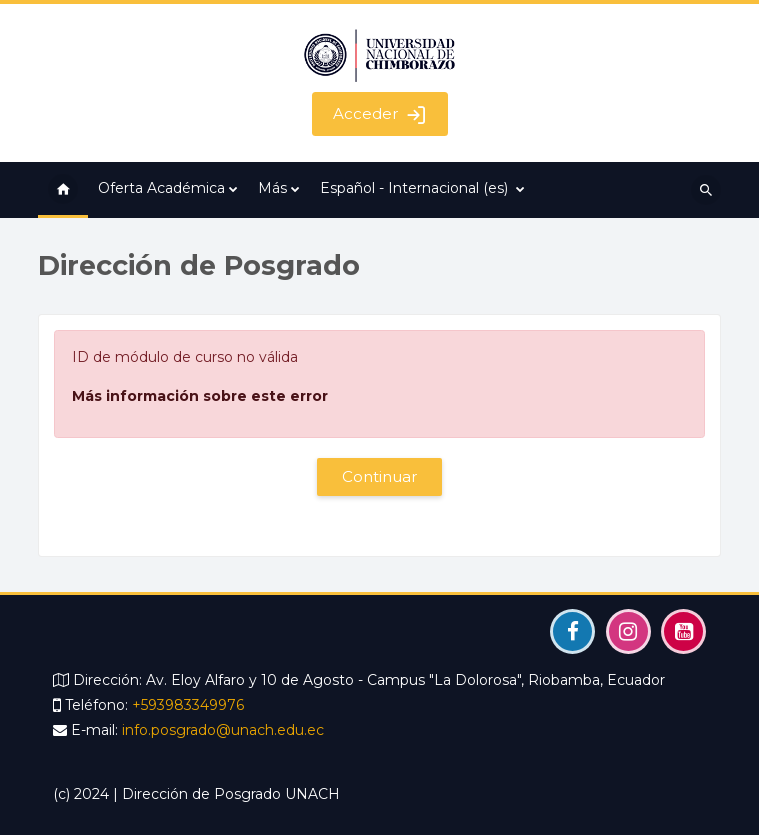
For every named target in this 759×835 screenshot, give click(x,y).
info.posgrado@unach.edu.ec (223, 730)
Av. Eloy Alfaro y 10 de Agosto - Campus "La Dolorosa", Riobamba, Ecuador (405, 680)
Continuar (380, 476)
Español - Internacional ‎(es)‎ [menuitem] (414, 188)
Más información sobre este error (200, 396)
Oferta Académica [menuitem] (161, 188)
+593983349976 (188, 705)
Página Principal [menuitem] (63, 190)
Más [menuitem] (272, 188)
